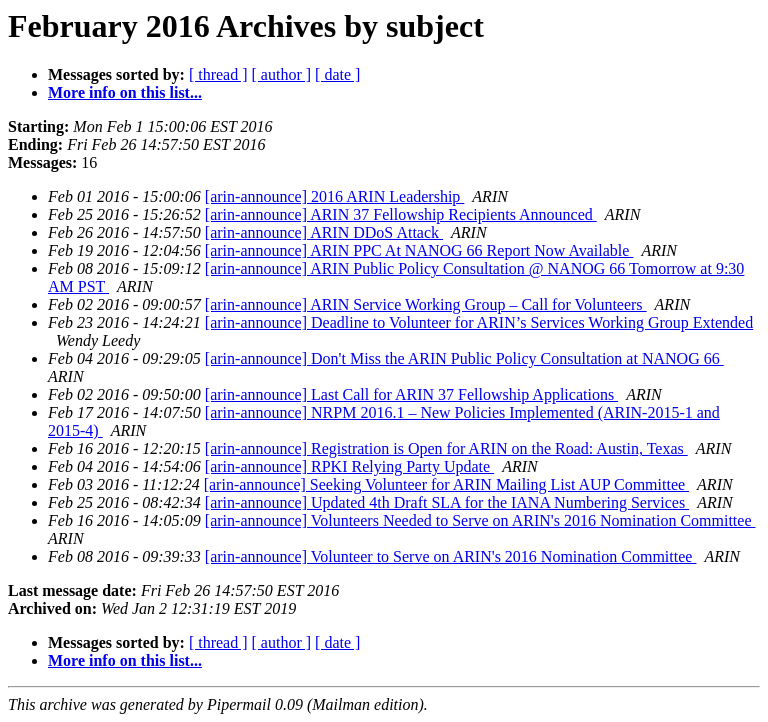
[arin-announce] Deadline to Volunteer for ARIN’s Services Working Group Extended (479, 322)
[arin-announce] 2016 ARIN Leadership (334, 196)
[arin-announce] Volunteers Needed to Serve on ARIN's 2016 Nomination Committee (480, 520)
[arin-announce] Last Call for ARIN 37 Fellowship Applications (411, 394)
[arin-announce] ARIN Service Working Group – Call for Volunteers (426, 304)
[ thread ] (218, 74)
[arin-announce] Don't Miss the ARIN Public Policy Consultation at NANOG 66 (464, 358)
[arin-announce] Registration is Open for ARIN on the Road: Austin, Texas (446, 448)
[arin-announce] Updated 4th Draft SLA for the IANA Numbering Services (447, 502)
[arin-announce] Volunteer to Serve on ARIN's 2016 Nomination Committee (451, 556)
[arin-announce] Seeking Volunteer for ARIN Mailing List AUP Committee (446, 484)
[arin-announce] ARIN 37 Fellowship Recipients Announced (401, 214)
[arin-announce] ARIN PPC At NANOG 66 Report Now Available (419, 250)
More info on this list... (125, 92)
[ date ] (337, 74)
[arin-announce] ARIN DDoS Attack (324, 232)
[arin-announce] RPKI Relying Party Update (349, 466)
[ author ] (282, 74)
